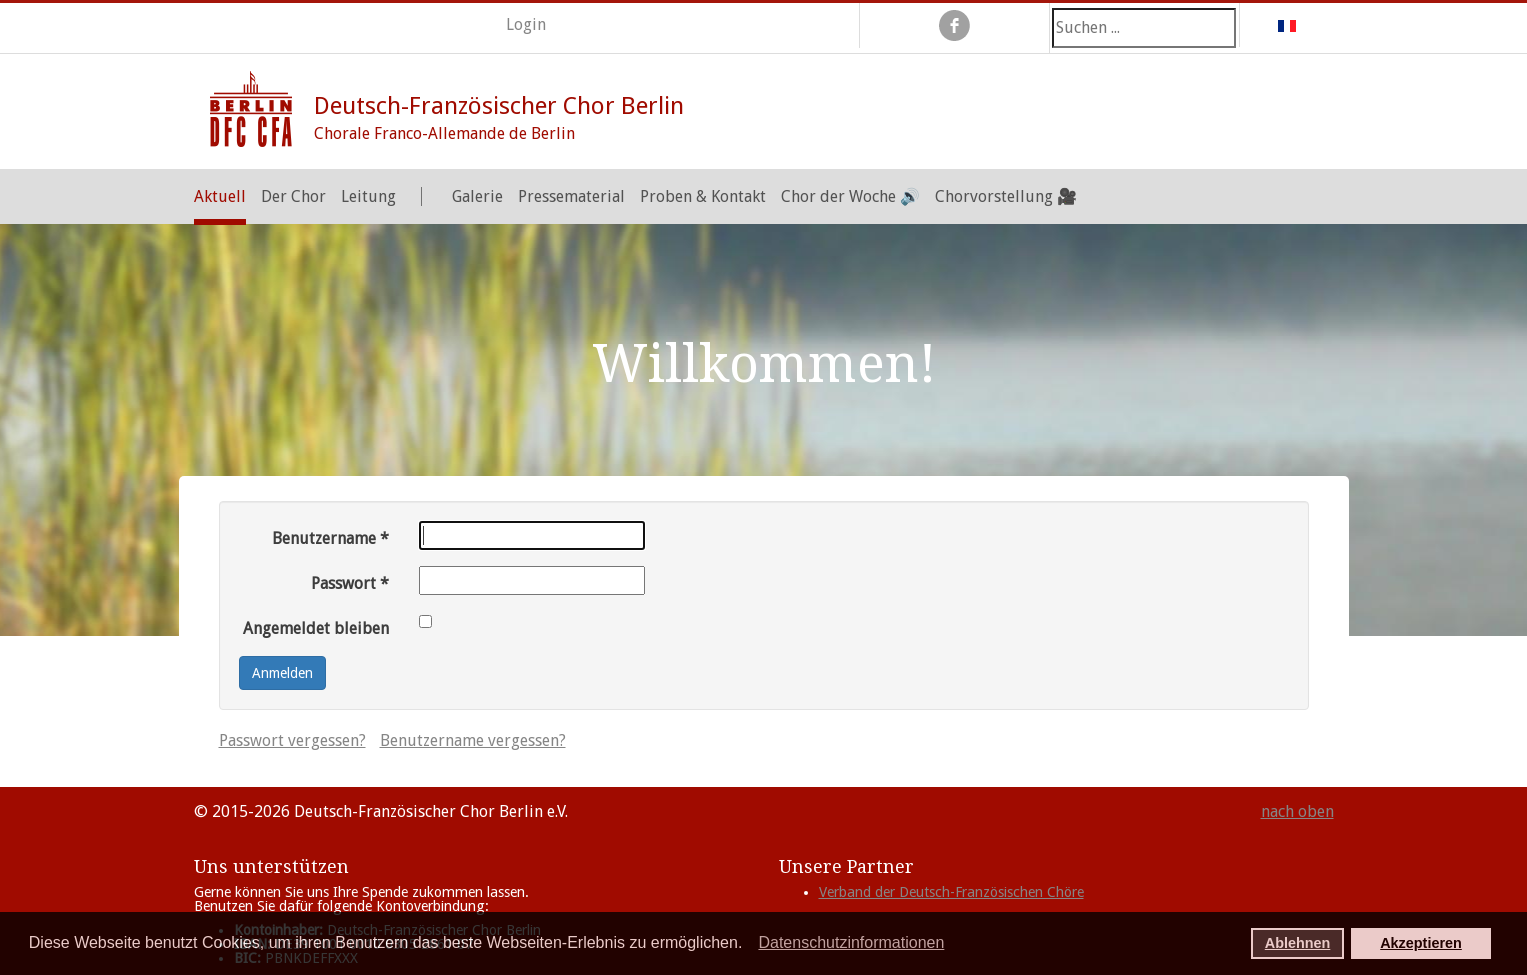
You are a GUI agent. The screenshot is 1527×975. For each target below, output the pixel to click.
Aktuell (220, 196)
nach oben (1297, 811)
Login (526, 24)
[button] (748, 945)
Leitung (368, 196)
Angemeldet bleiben (316, 628)
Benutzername (330, 538)
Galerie (477, 196)
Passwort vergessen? (292, 740)
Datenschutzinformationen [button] (851, 942)
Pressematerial (571, 196)
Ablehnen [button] (1298, 943)
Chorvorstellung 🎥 (1006, 196)
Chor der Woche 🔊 (850, 196)
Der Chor (293, 196)
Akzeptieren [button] (1421, 943)
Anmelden (282, 673)
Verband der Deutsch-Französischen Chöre (951, 892)
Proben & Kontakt (703, 196)
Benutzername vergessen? (473, 740)
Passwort (350, 583)
